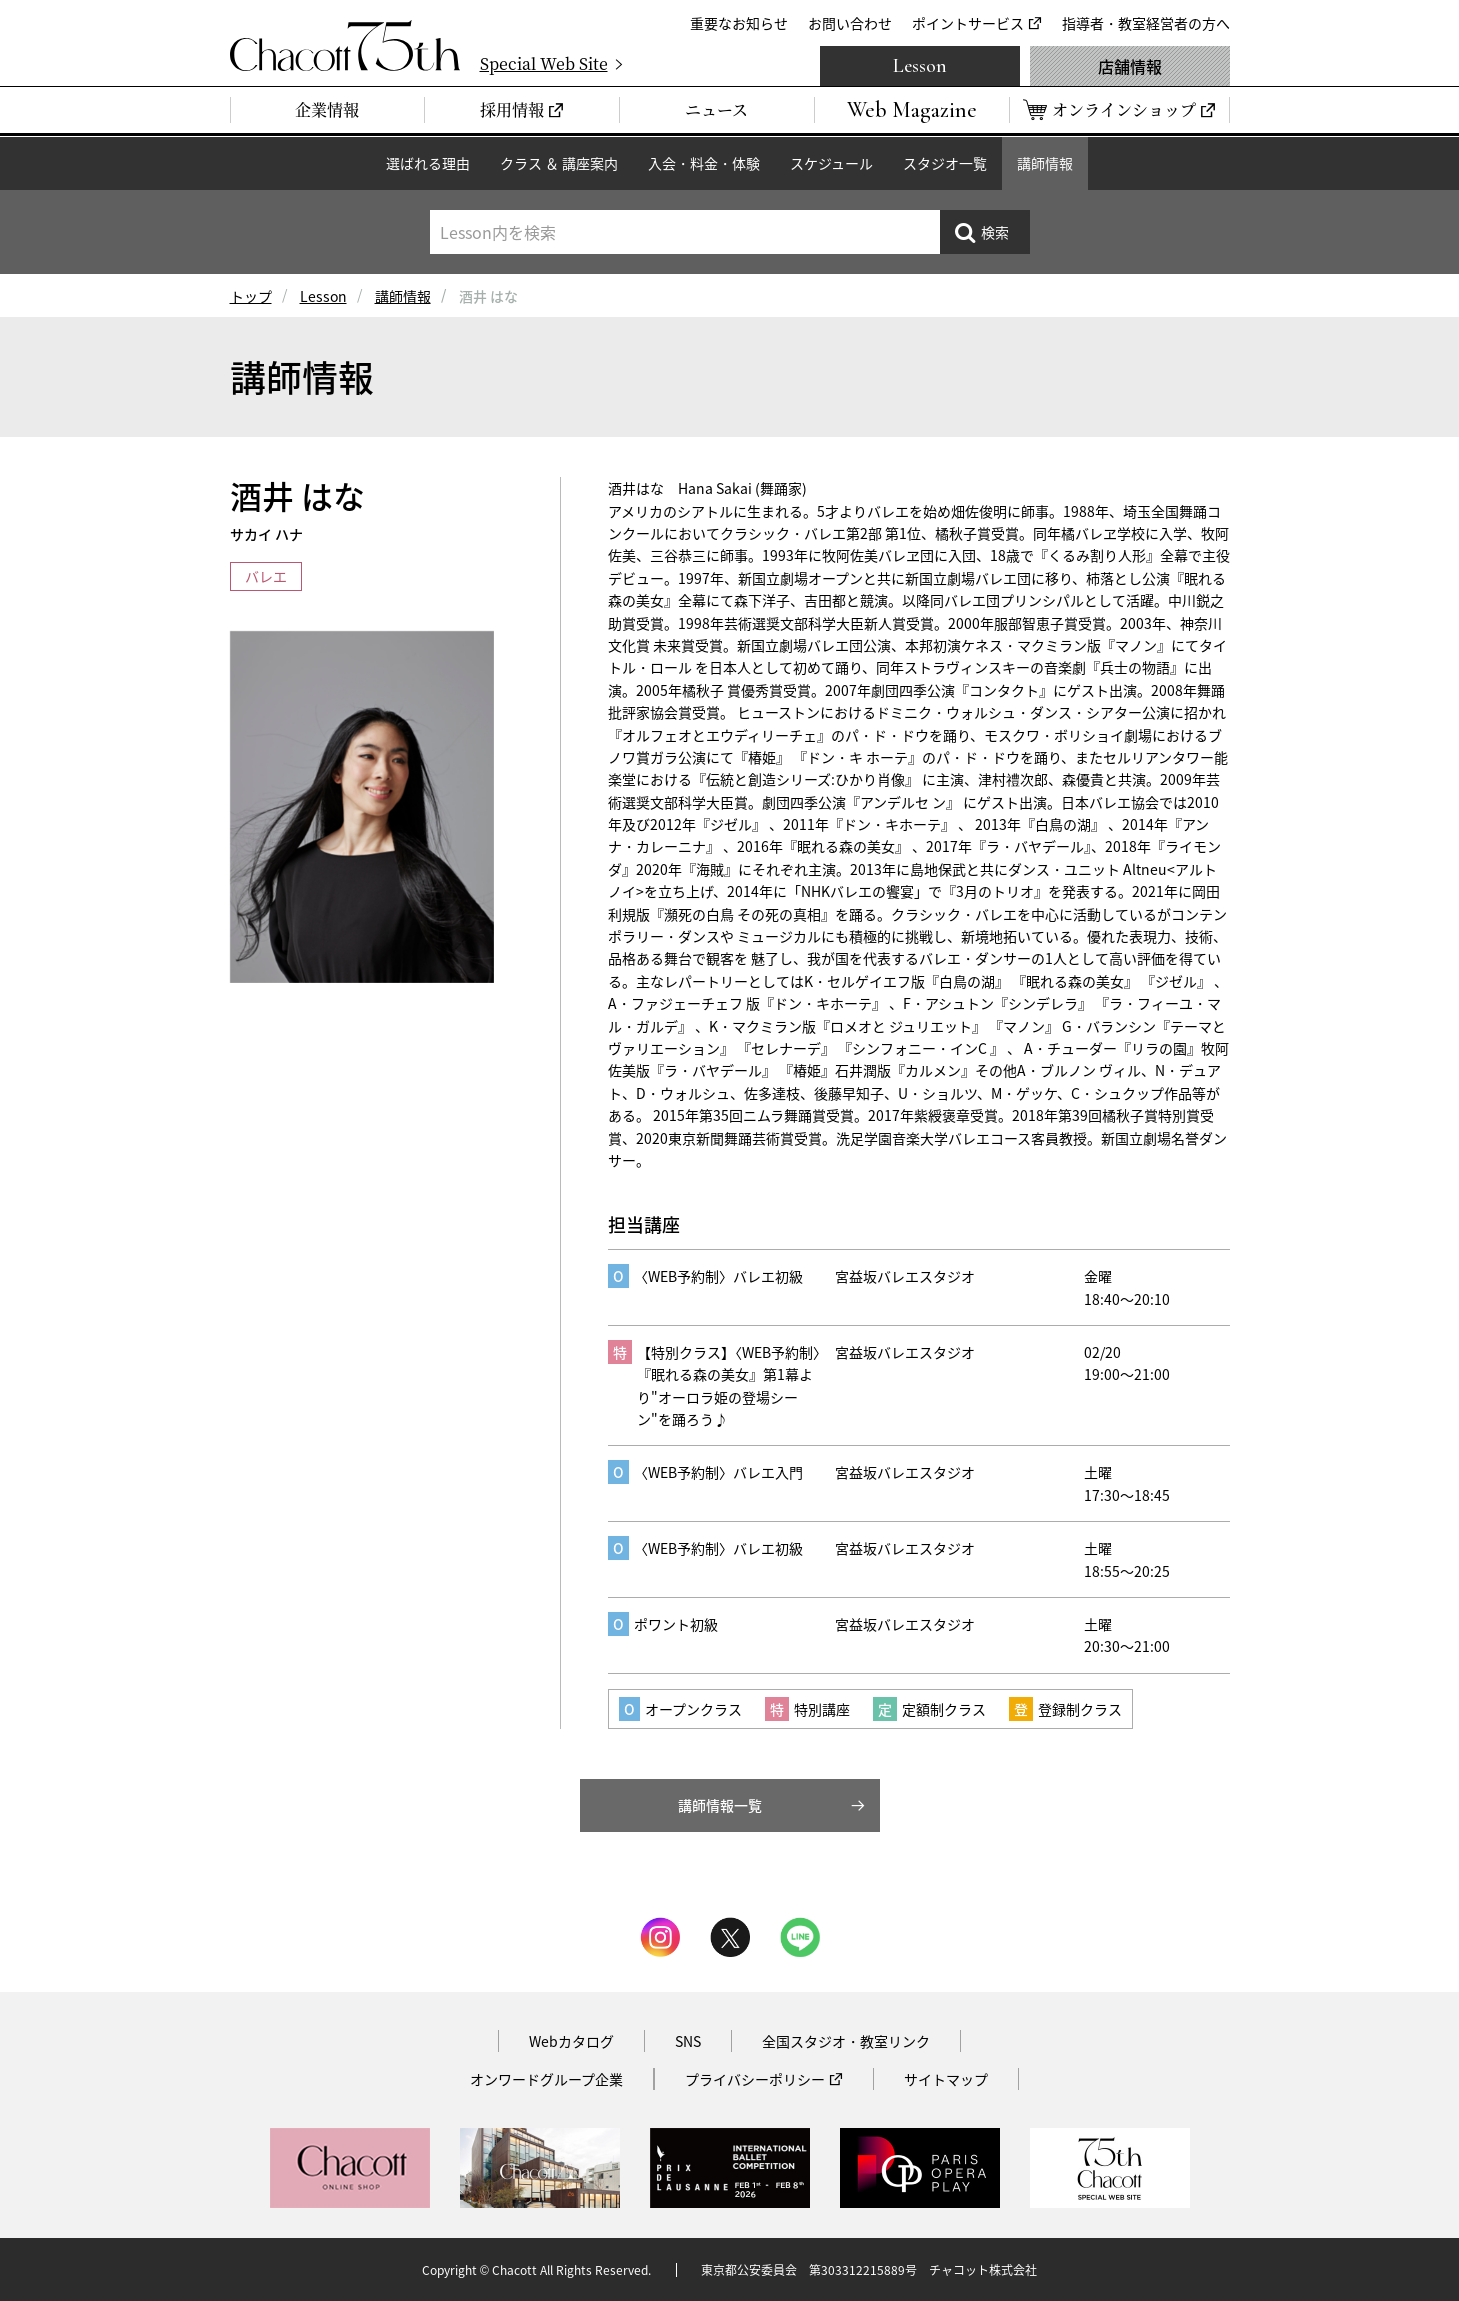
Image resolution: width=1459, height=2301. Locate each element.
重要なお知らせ (739, 23)
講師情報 (1045, 163)
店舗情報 (1130, 66)
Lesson (920, 66)
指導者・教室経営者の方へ (1146, 23)
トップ (251, 296)
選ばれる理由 (428, 163)
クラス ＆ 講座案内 (559, 163)
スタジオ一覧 (945, 163)
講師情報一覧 (720, 1805)
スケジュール (831, 163)
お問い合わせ (850, 23)
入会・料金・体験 (704, 163)
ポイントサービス (968, 23)
